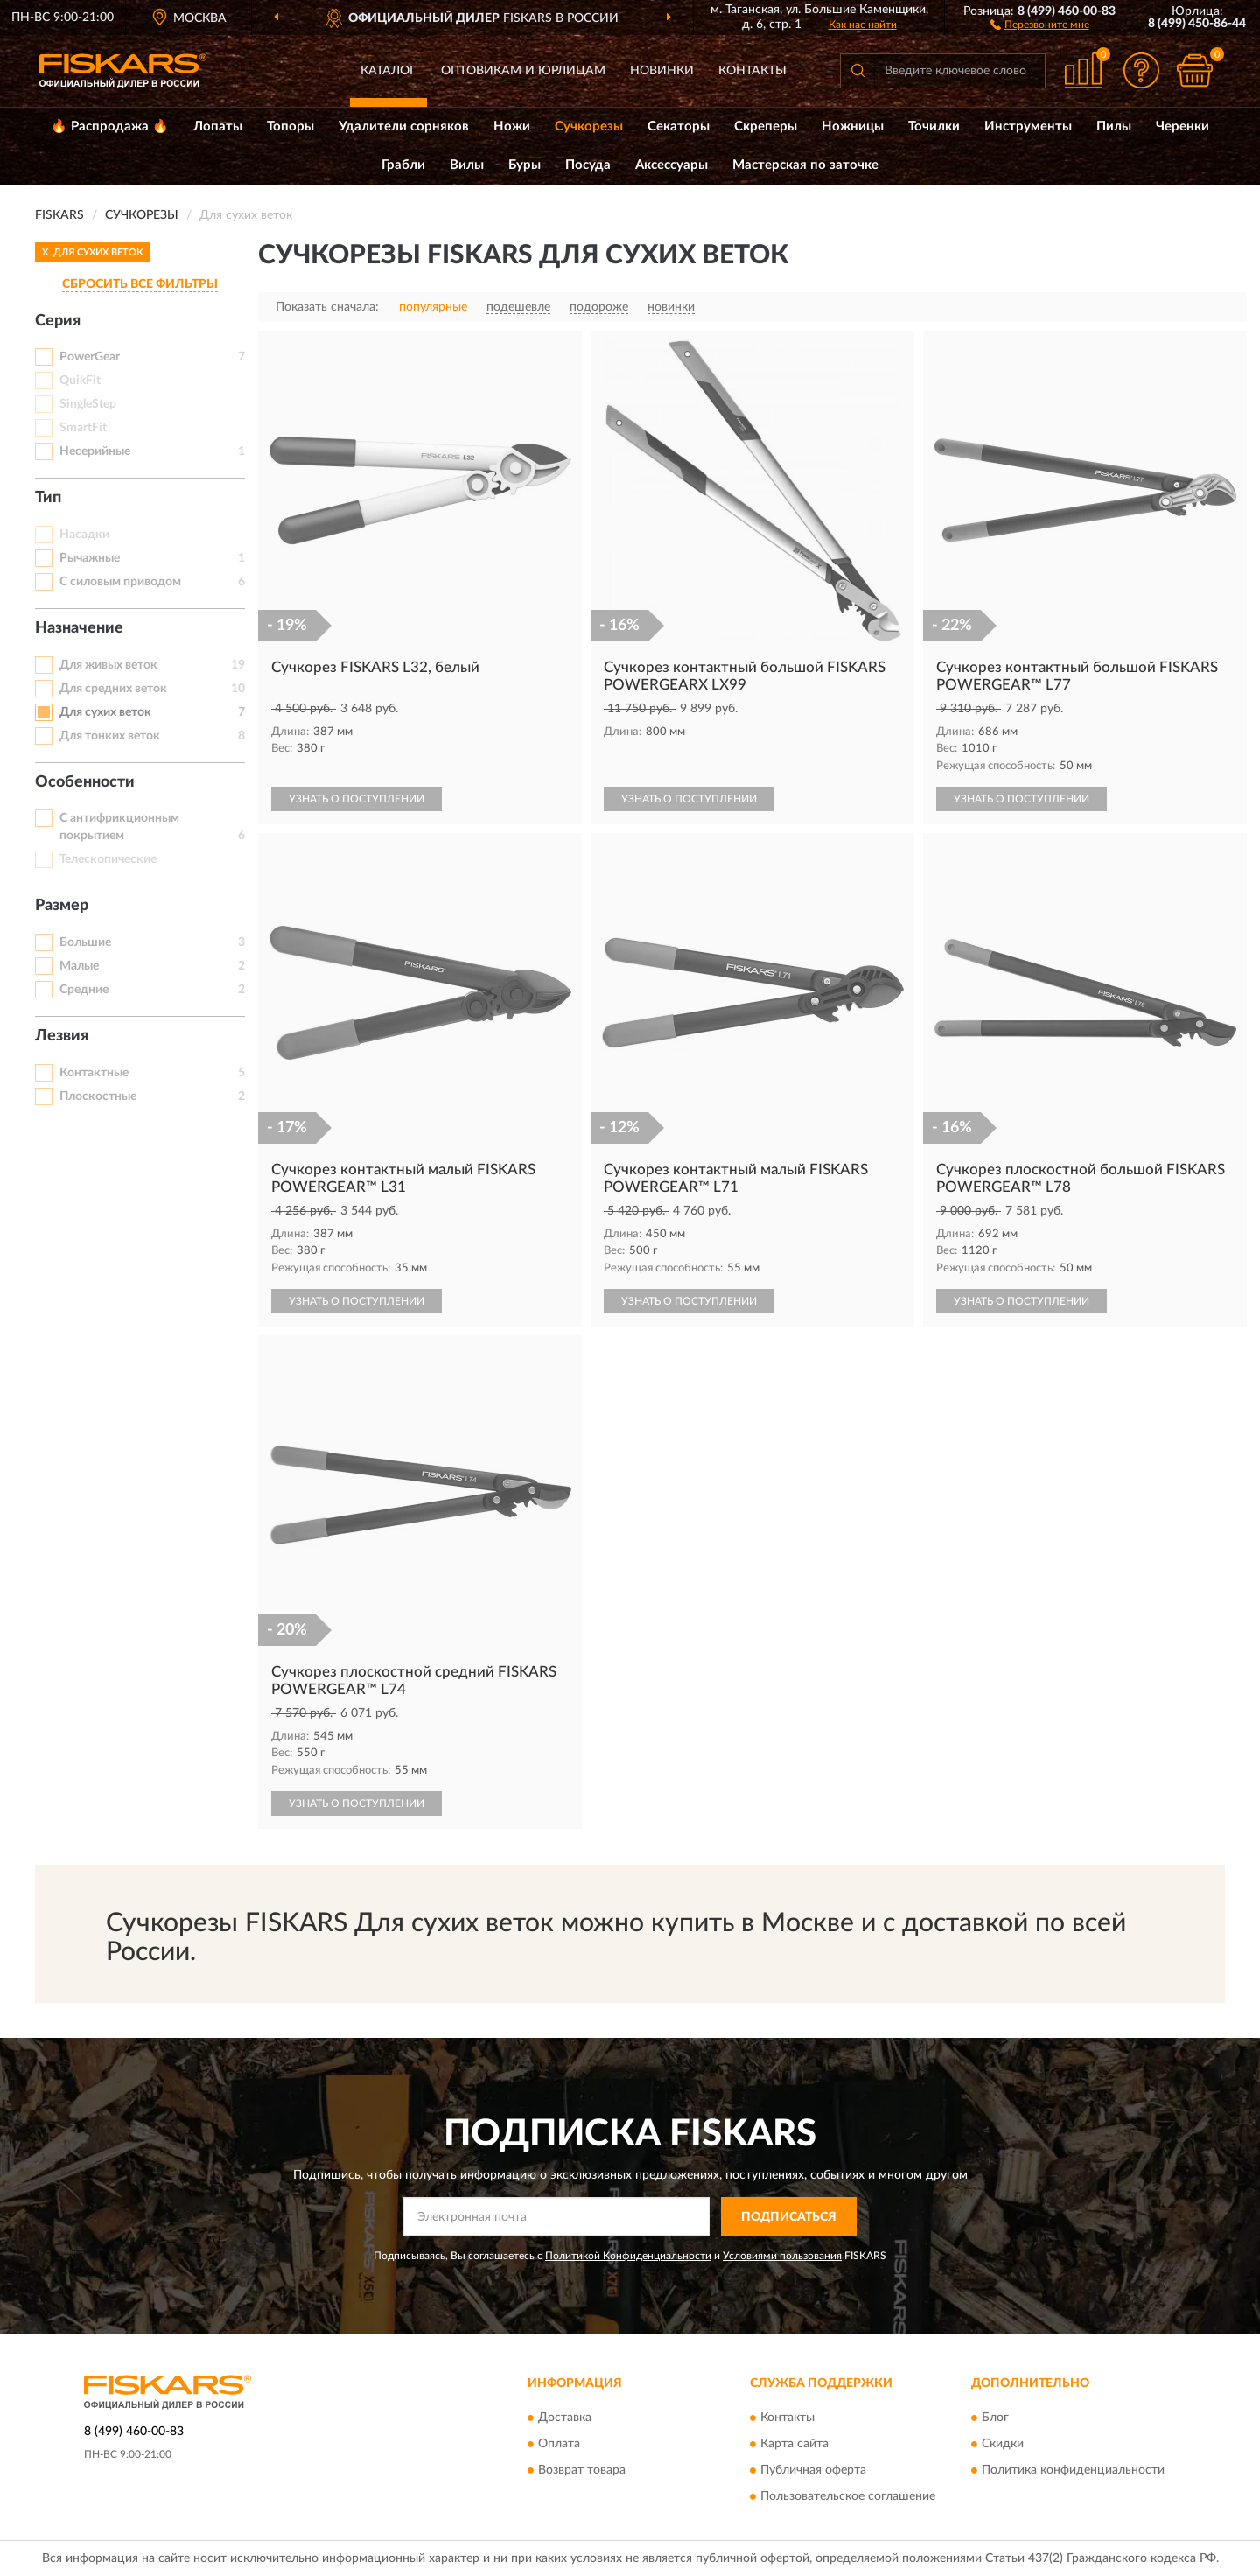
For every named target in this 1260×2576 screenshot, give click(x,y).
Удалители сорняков (404, 126)
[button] (1039, 23)
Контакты (752, 71)
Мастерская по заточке (805, 165)
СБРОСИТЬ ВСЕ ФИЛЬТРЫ (140, 284)
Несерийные (95, 451)
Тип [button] (48, 498)
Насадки (84, 534)
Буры (524, 165)
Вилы (467, 165)
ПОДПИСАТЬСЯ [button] (788, 2217)
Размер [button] (61, 906)
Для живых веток (109, 665)
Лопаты (217, 126)
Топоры (290, 126)
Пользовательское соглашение (847, 2496)
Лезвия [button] (61, 1036)
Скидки (1003, 2444)
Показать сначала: (327, 307)
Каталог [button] (388, 71)
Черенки (1182, 126)
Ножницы (853, 126)
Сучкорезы (589, 126)
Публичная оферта (813, 2470)
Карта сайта (794, 2444)
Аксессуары (671, 165)
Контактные (94, 1073)
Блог (995, 2418)
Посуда (588, 165)
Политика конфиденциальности (1073, 2470)
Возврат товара (582, 2470)
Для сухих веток (105, 712)
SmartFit (83, 428)
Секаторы (679, 126)
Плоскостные (98, 1096)
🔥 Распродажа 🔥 (110, 126)
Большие (85, 942)
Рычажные (90, 558)
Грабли (403, 165)
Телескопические (108, 859)
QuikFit (80, 380)
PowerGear (90, 357)
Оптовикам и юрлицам (523, 71)
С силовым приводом (120, 582)
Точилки (934, 126)
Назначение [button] (79, 628)
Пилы (1113, 126)
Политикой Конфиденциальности (628, 2255)
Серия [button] (57, 321)
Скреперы (765, 126)
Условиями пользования (782, 2255)
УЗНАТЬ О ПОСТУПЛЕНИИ (356, 799)
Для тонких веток (110, 736)
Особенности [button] (85, 782)
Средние (84, 990)
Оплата (559, 2444)
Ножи (512, 126)
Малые (79, 966)
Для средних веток (113, 688)
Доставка (565, 2418)
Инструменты (1028, 126)
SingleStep (88, 404)
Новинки (662, 71)
